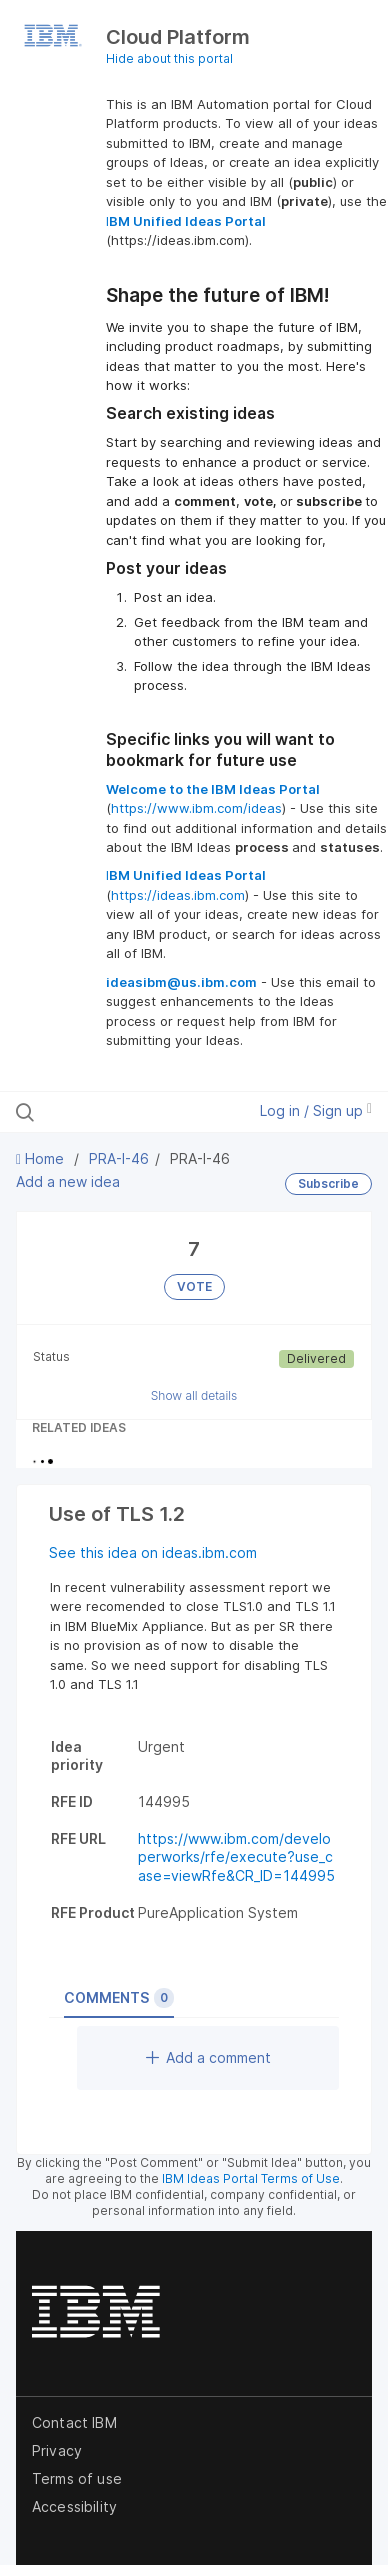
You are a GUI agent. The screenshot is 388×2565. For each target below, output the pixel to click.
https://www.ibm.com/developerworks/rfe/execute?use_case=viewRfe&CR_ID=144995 (236, 1857)
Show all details (194, 1395)
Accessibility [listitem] (74, 2506)
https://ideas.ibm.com (178, 895)
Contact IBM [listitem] (74, 2422)
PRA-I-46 (119, 1158)
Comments (119, 1998)
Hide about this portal (169, 58)
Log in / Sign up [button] (316, 1110)
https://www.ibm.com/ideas (196, 808)
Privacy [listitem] (57, 2450)
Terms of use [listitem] (77, 2478)
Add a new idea (68, 1181)
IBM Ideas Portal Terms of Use (251, 2178)
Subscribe (328, 1183)
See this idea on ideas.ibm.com (153, 1552)
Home (42, 1158)
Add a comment (208, 2057)
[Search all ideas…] (122, 1112)
